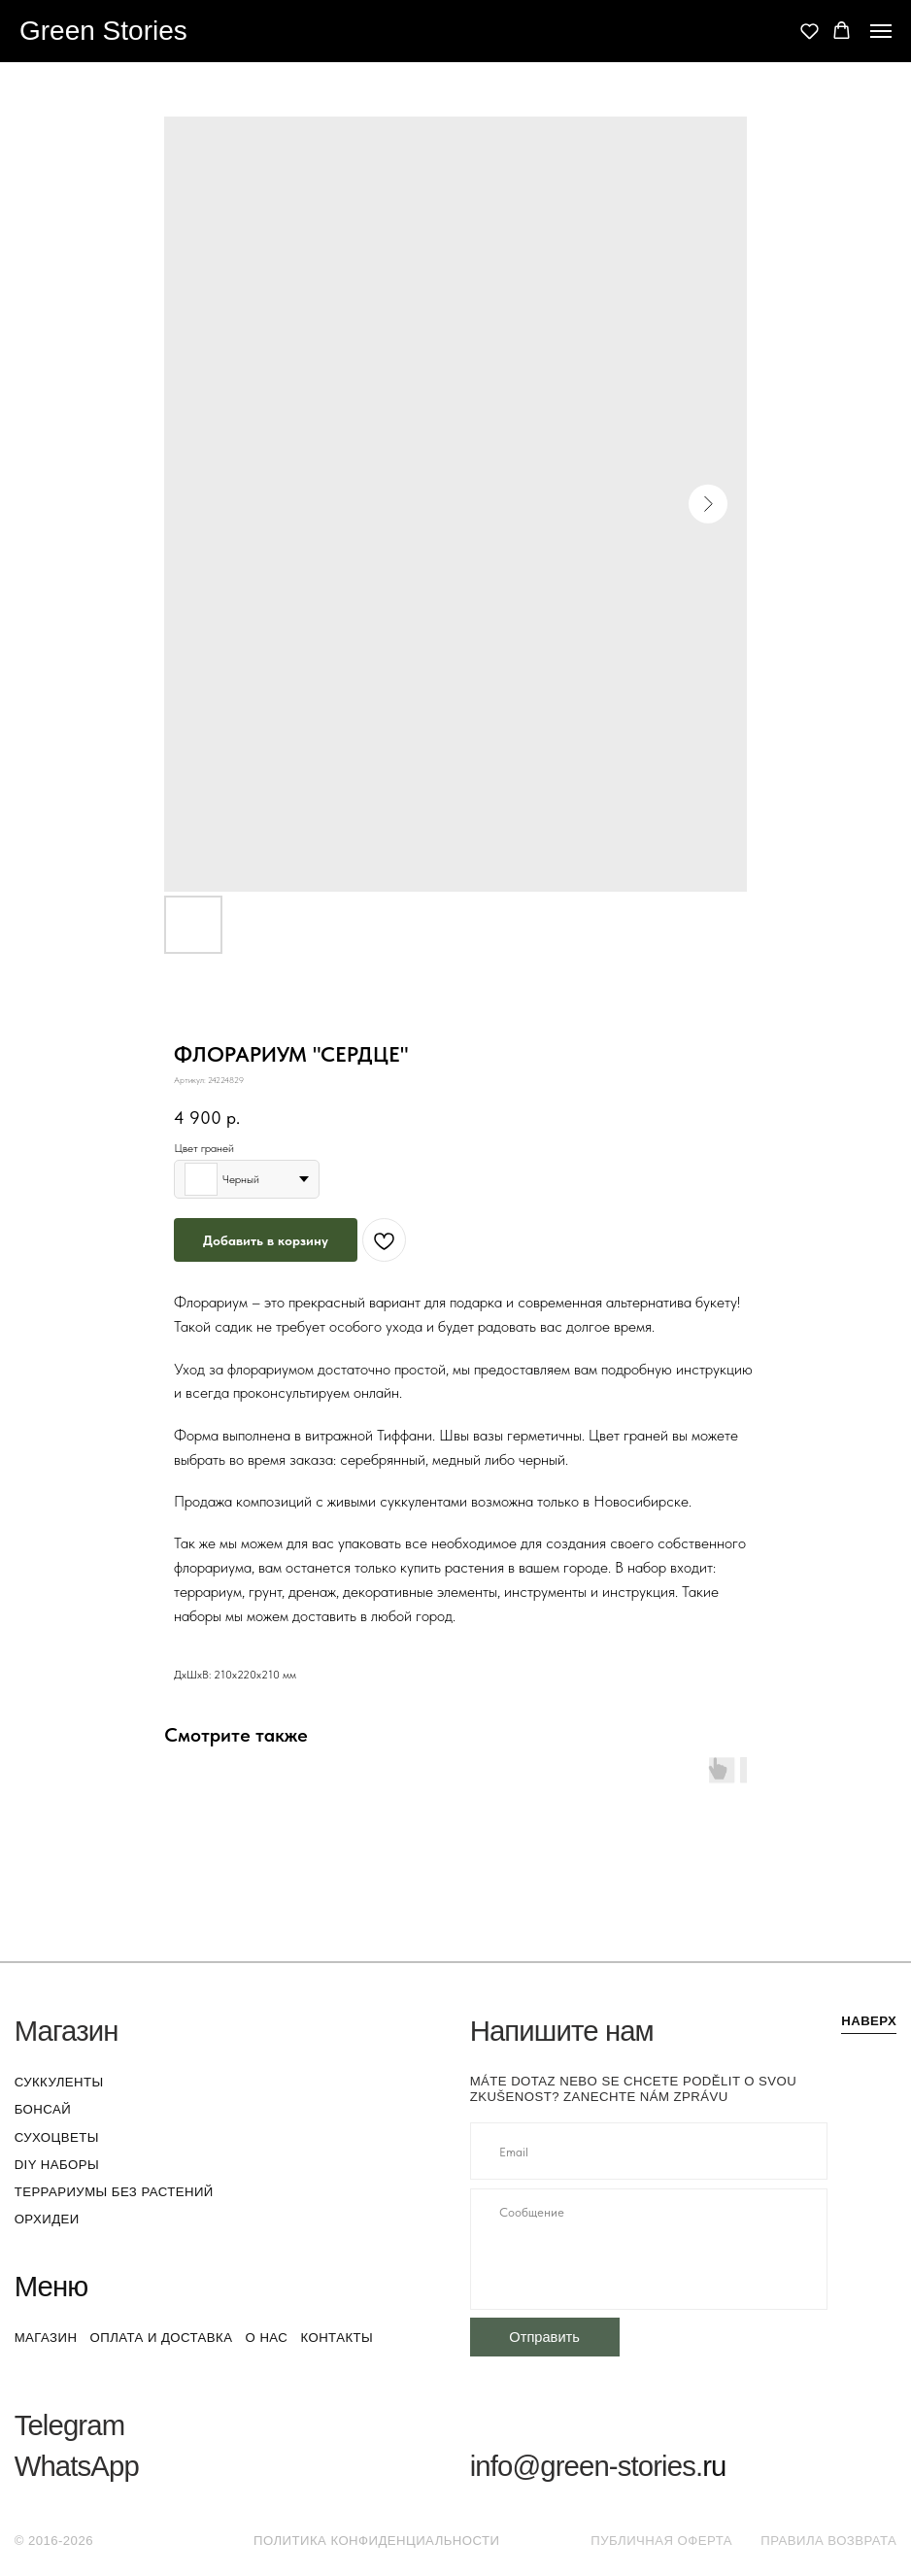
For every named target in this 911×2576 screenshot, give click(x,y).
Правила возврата (828, 2540)
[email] (648, 2151)
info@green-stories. (586, 2466)
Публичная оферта (661, 2540)
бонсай (43, 2109)
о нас (267, 2337)
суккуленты (59, 2082)
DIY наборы (57, 2164)
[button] (809, 30)
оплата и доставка (161, 2337)
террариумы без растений (114, 2192)
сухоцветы (57, 2137)
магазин (46, 2337)
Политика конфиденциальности (376, 2540)
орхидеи (47, 2219)
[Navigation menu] (881, 31)
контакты (336, 2337)
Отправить (544, 2337)
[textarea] (648, 2249)
